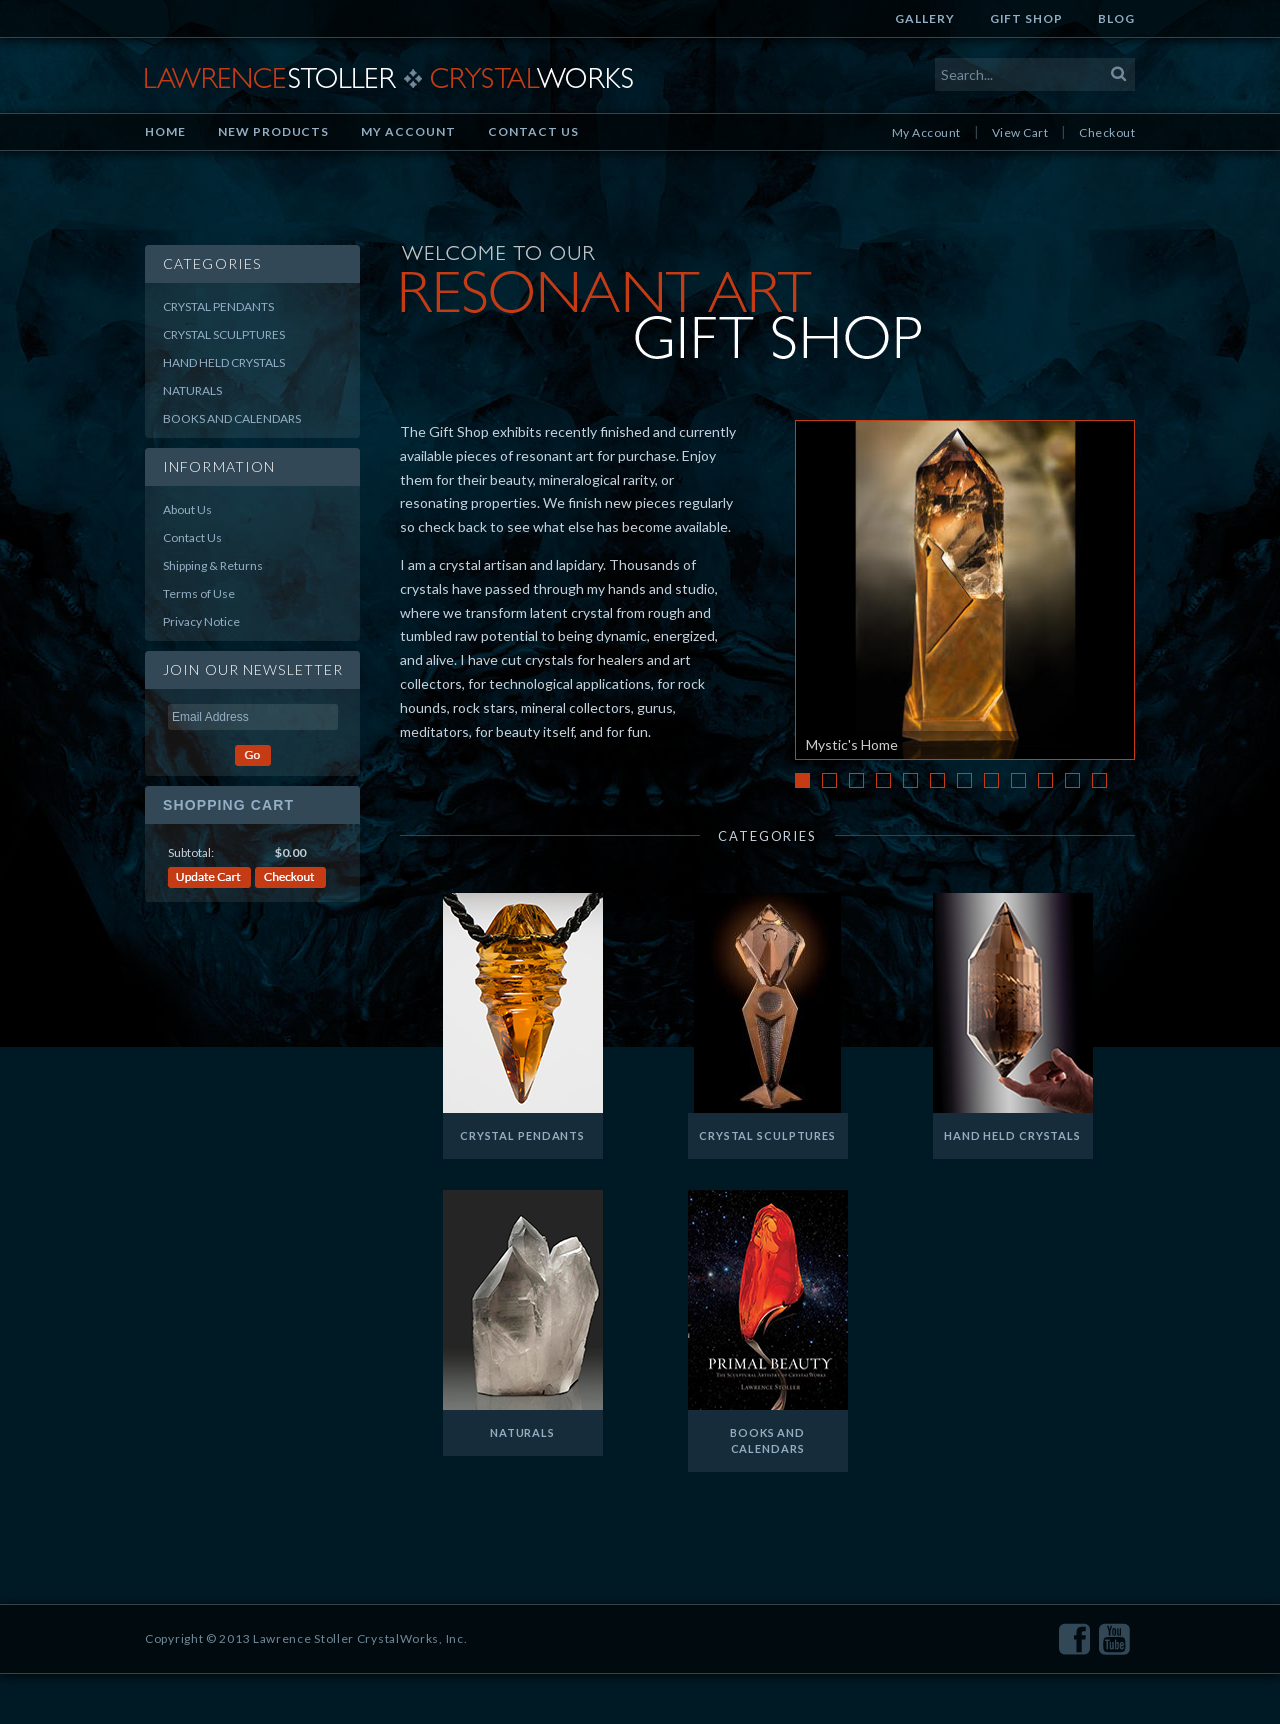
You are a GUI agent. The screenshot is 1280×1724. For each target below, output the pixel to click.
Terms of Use (199, 593)
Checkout (1107, 132)
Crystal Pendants (218, 306)
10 (1045, 780)
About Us (187, 509)
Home (165, 131)
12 (1099, 780)
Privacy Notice (201, 621)
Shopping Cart (228, 805)
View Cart (1020, 132)
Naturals (192, 390)
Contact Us (533, 131)
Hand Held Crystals (224, 362)
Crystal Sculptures (224, 334)
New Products (274, 131)
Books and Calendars (232, 418)
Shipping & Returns (213, 565)
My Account (408, 131)
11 (1072, 780)
